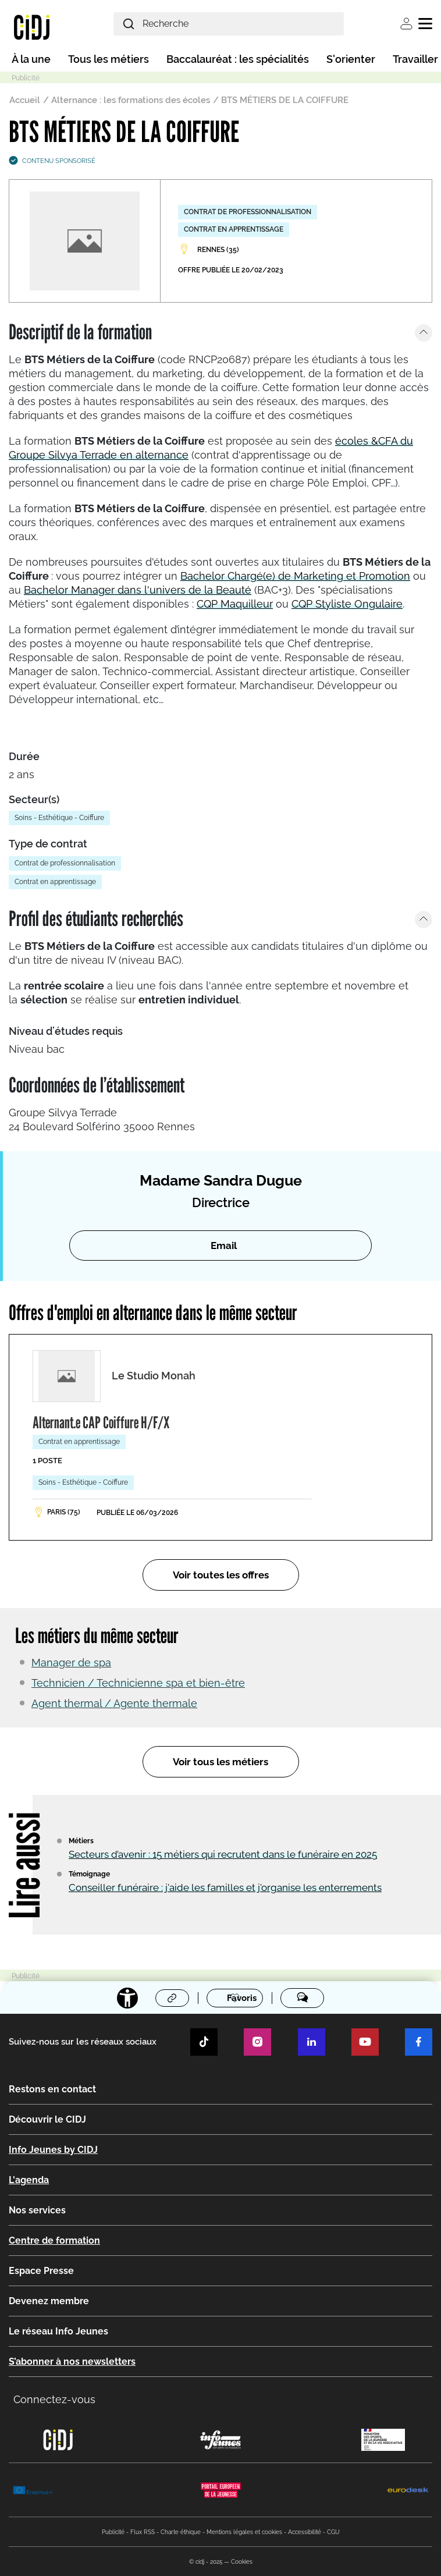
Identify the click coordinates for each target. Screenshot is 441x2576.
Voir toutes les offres (221, 1575)
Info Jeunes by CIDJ (53, 2149)
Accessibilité (304, 2532)
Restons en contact (52, 2089)
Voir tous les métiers (220, 1762)
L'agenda (29, 2179)
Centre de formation (54, 2240)
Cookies (241, 2562)
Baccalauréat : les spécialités (237, 59)
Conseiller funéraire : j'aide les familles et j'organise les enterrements (225, 1887)
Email (224, 1245)
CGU (333, 2532)
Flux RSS (142, 2532)
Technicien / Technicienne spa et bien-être (138, 1683)
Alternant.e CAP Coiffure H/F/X (101, 1422)
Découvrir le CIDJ (47, 2119)
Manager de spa (71, 1662)
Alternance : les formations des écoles (130, 100)
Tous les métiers (108, 59)
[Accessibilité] (127, 1998)
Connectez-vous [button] (54, 2399)
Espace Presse (41, 2270)
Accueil (24, 100)
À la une (31, 59)
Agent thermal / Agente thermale (114, 1703)
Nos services (37, 2210)
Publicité (113, 2532)
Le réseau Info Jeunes (58, 2331)
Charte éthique (181, 2532)
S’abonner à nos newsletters (72, 2361)
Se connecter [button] (406, 23)
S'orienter (350, 59)
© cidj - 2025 (205, 2562)
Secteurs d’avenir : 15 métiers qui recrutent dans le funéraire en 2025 (223, 1854)
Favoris (242, 1998)
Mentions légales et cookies (244, 2532)
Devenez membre (49, 2301)
